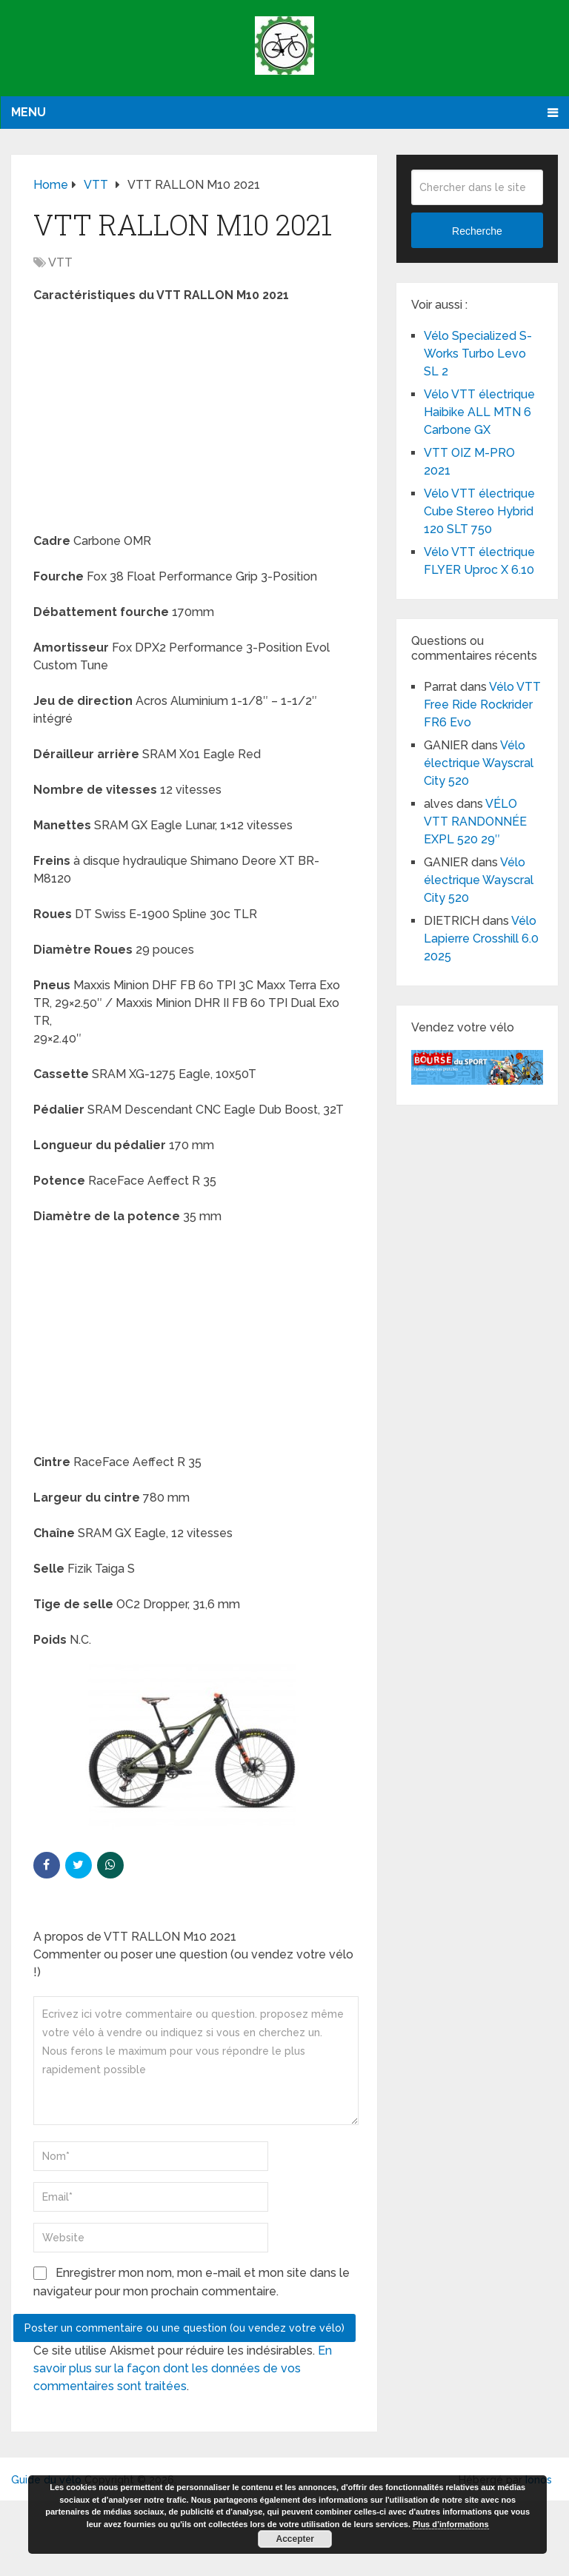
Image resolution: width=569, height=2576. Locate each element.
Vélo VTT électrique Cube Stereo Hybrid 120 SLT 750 (479, 511)
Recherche (477, 231)
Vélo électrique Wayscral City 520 (478, 763)
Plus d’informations (451, 2524)
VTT (60, 262)
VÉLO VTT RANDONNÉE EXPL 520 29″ (475, 821)
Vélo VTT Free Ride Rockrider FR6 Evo (482, 704)
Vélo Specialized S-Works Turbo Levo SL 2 (478, 353)
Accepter (295, 2539)
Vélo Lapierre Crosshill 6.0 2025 (481, 938)
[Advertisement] (194, 422)
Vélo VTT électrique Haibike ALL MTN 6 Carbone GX (479, 412)
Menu (28, 112)
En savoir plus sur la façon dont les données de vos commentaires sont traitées (182, 2368)
